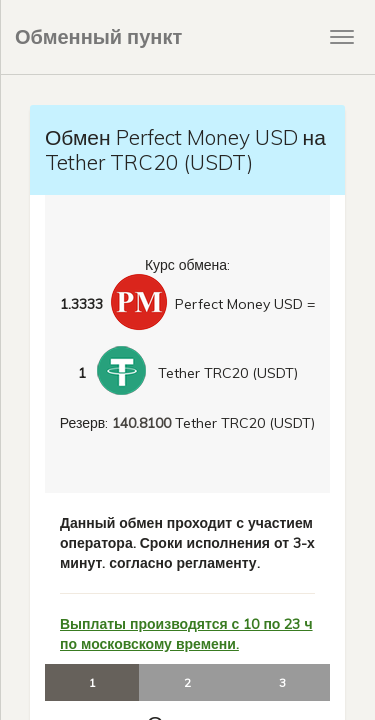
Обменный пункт (98, 36)
